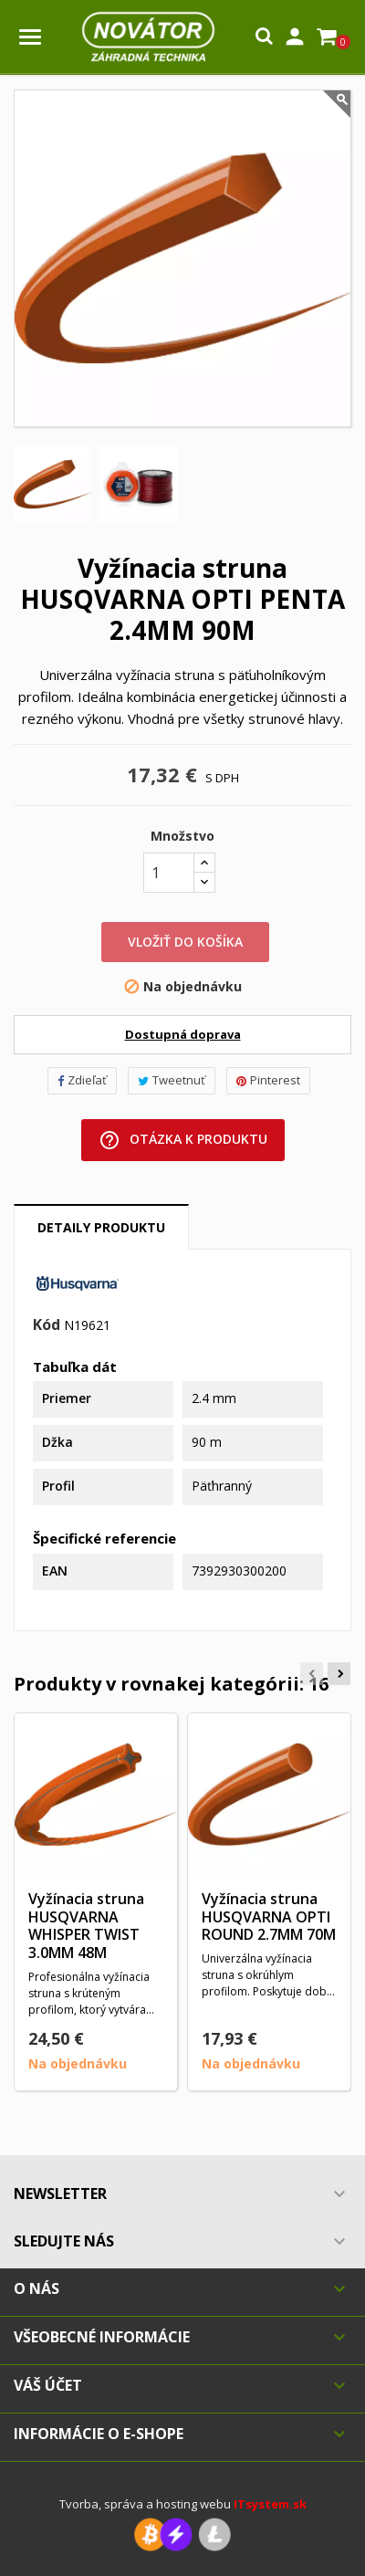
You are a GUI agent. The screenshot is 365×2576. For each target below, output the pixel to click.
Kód (46, 1325)
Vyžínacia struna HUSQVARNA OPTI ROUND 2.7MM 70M (269, 1917)
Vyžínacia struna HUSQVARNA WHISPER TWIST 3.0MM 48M (86, 1926)
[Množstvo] (168, 873)
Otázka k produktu (183, 1140)
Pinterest (268, 1080)
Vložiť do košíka (185, 941)
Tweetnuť (171, 1080)
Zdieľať (82, 1080)
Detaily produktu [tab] (101, 1227)
